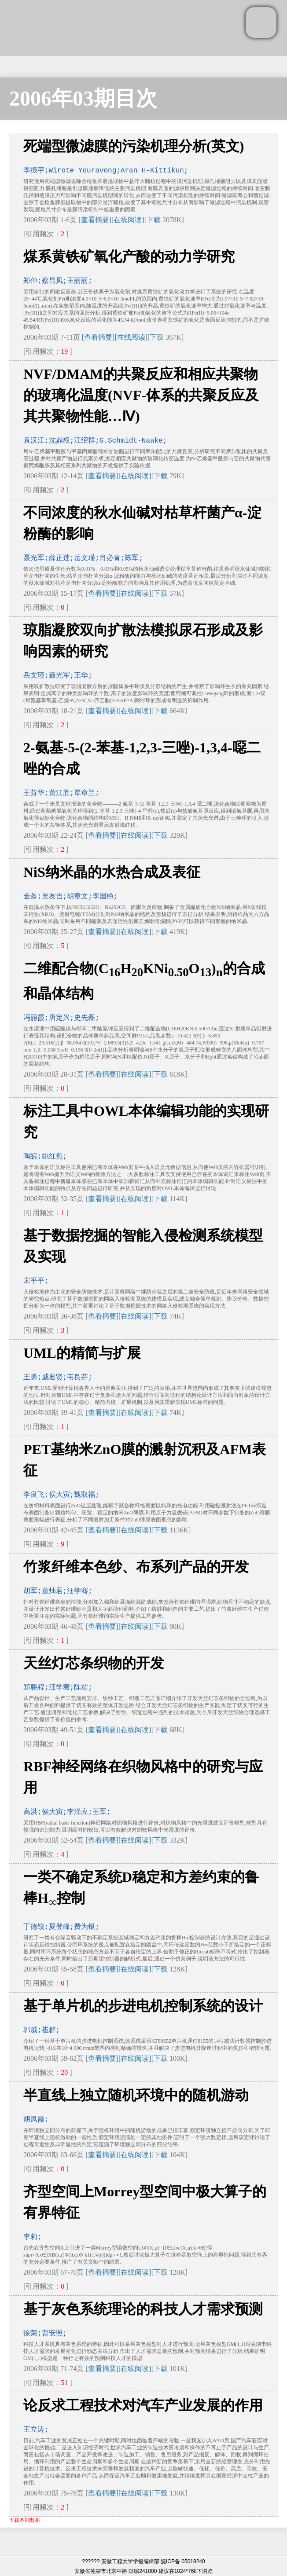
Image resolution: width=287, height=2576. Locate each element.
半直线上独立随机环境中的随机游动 (136, 2095)
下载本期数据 (24, 2520)
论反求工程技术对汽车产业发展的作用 (143, 2405)
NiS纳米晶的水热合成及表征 (111, 872)
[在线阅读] (127, 220)
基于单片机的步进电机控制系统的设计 (143, 2006)
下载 (154, 220)
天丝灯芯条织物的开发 (93, 1663)
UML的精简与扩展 (82, 1353)
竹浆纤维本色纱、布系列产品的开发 (136, 1567)
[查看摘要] (94, 220)
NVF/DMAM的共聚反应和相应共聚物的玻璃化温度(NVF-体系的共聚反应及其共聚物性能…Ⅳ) (141, 395)
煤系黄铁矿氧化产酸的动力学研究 (129, 256)
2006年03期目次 (83, 98)
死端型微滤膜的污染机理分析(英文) (133, 146)
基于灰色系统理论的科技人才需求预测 (143, 2309)
